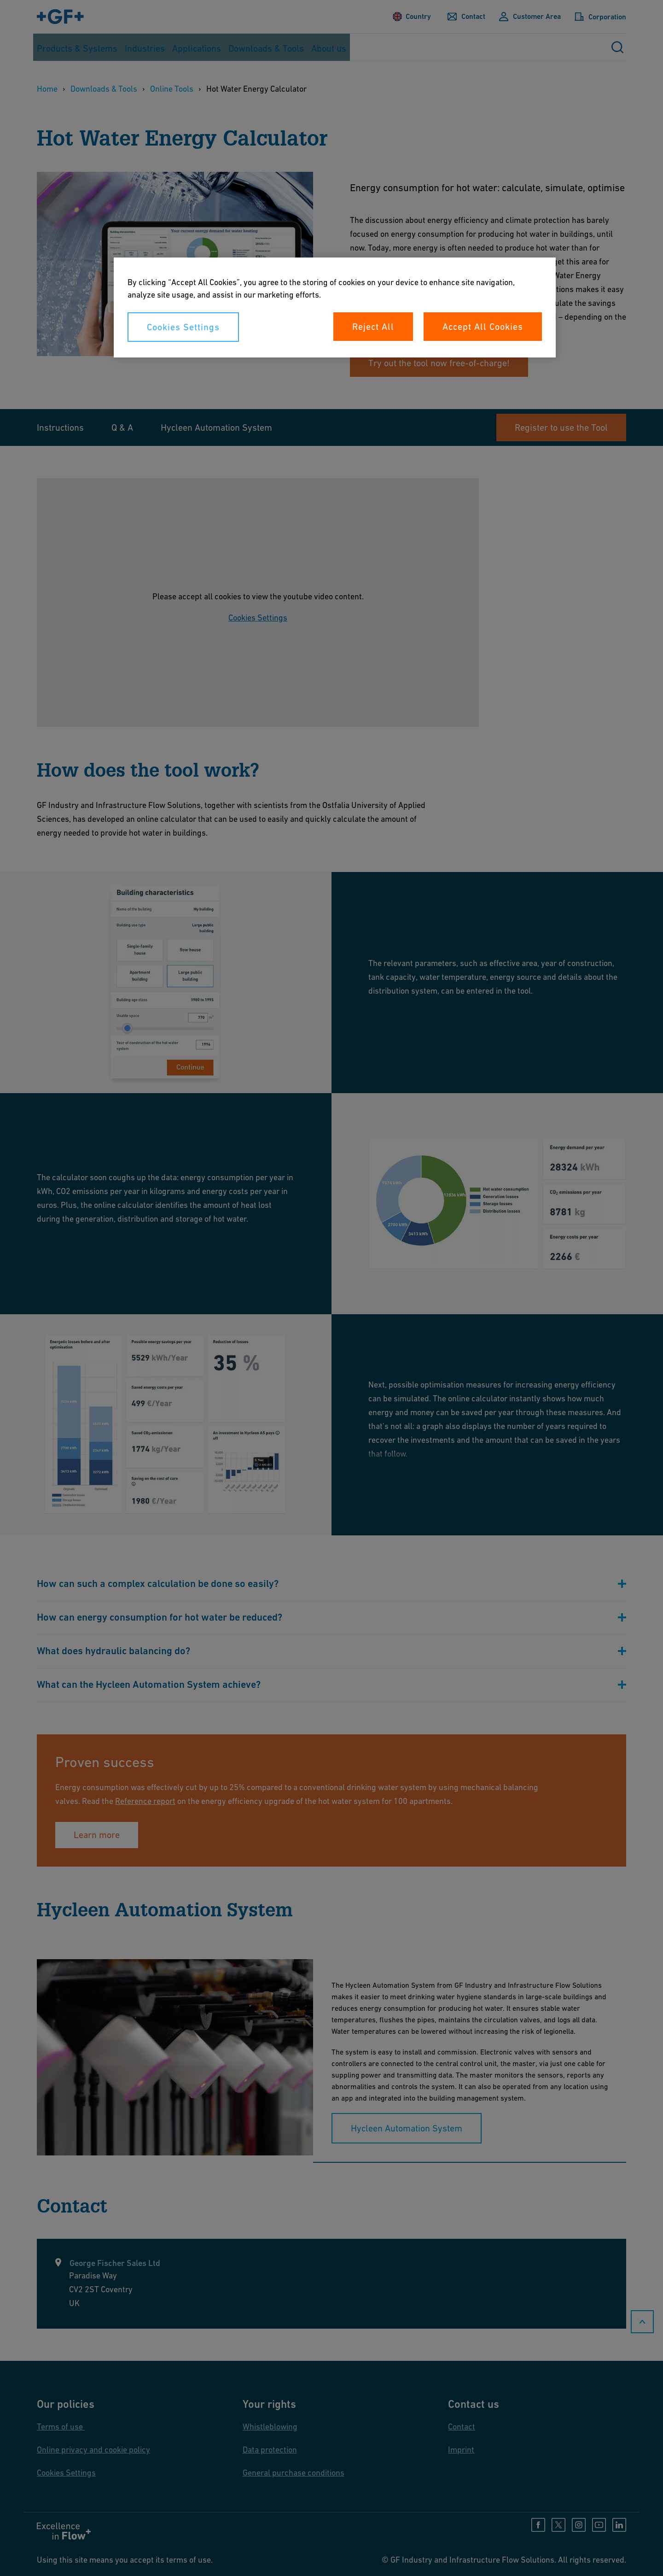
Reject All (373, 327)
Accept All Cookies (482, 327)
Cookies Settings (183, 327)
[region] (335, 307)
